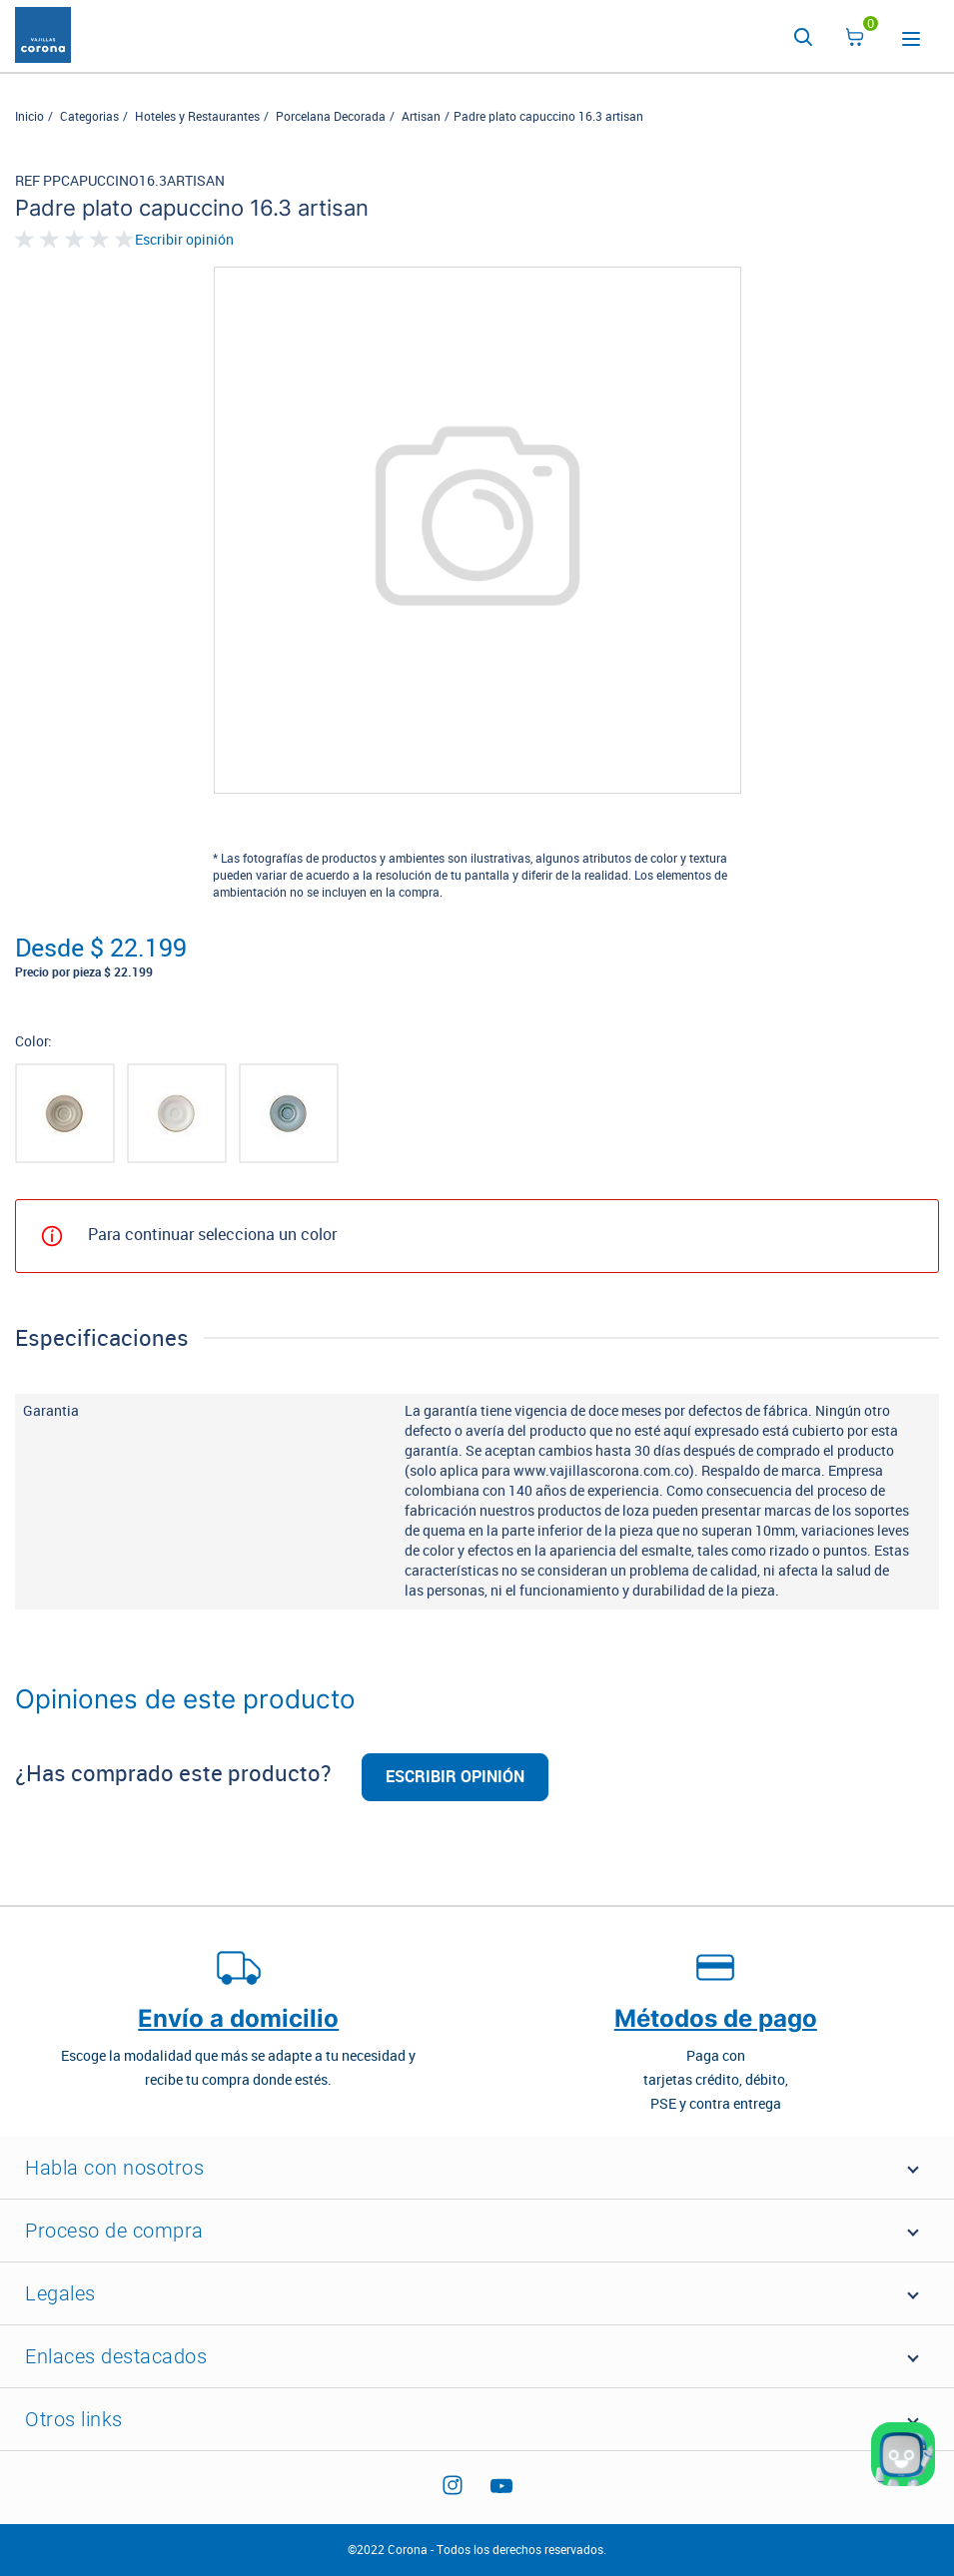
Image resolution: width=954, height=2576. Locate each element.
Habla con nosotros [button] (114, 2168)
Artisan (421, 117)
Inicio (29, 117)
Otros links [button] (74, 2419)
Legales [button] (60, 2293)
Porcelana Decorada (331, 117)
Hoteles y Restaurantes (197, 117)
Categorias (89, 117)
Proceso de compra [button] (114, 2231)
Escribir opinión (184, 241)
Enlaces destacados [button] (116, 2356)
